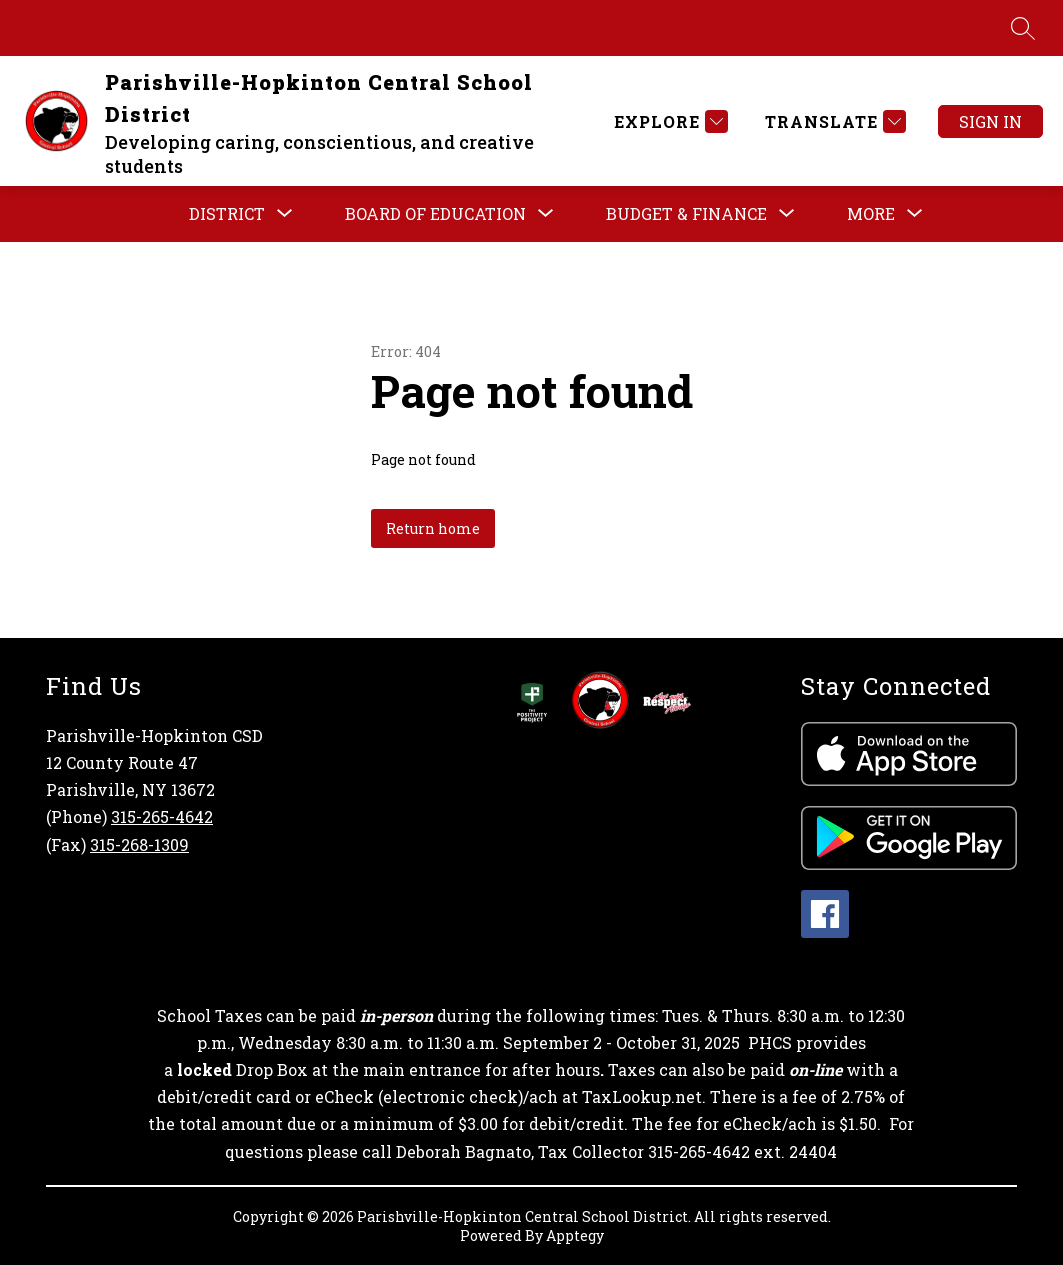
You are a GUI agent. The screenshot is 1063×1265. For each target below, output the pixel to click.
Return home (433, 528)
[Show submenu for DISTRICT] (227, 214)
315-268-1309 (139, 844)
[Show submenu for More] (871, 214)
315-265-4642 (162, 816)
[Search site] (1023, 28)
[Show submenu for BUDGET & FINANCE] (686, 214)
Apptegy (575, 1235)
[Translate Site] (833, 121)
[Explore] (668, 121)
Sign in (990, 121)
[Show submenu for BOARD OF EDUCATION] (435, 214)
